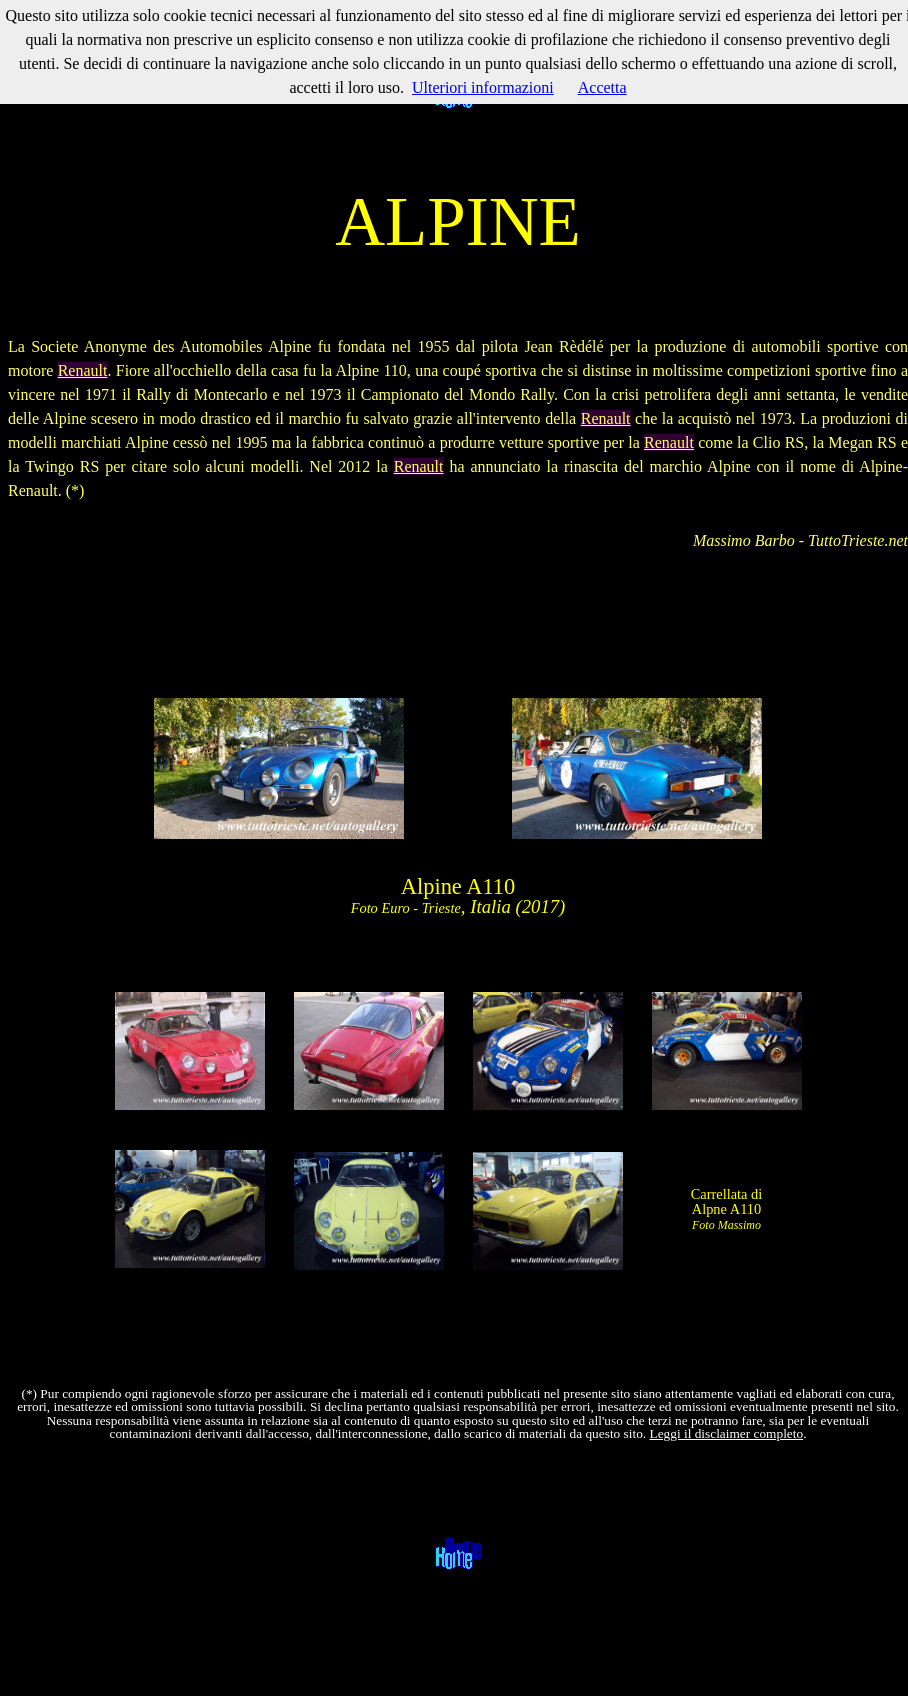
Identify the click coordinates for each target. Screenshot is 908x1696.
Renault (83, 370)
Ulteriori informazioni (483, 87)
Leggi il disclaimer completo (727, 1433)
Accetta (602, 87)
